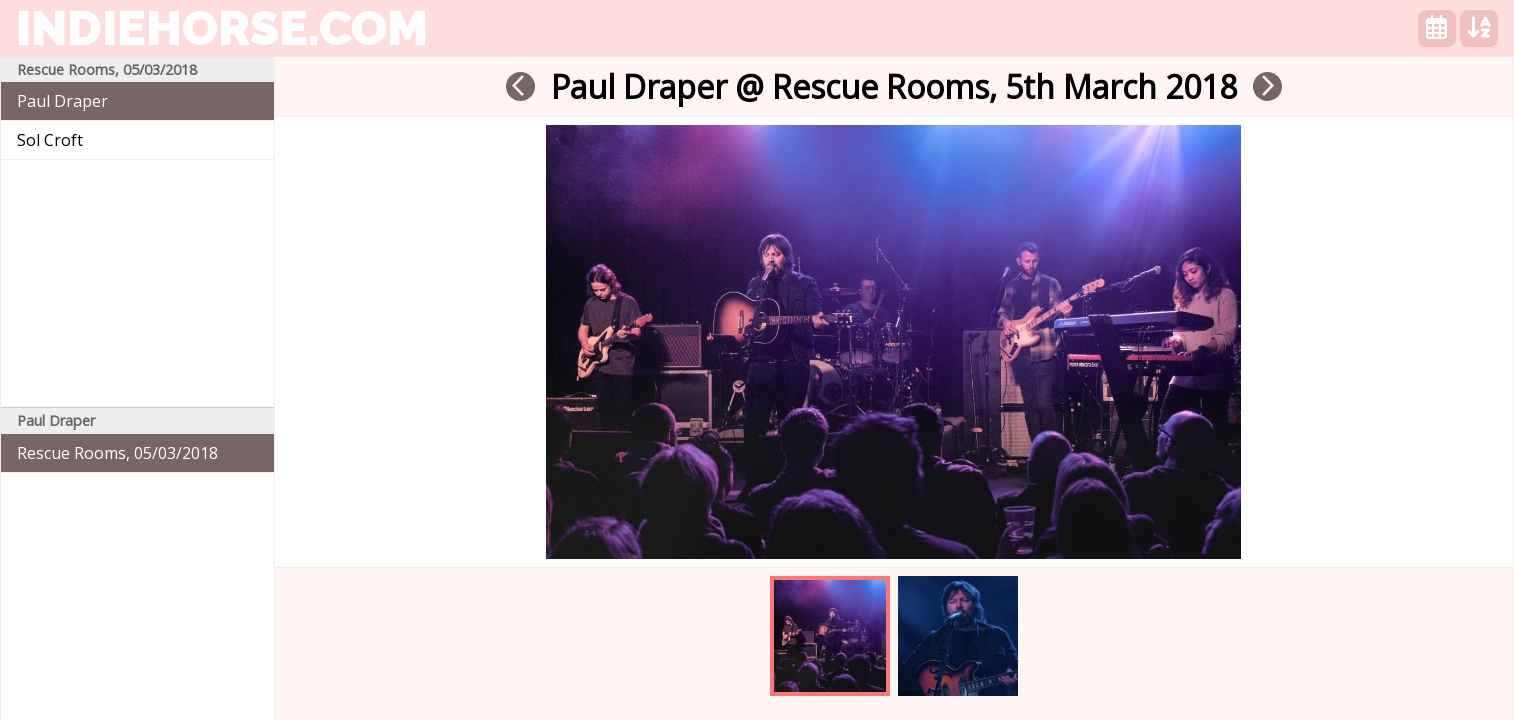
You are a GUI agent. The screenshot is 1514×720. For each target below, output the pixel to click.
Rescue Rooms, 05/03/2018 (117, 453)
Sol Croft (50, 140)
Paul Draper (62, 101)
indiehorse (222, 28)
